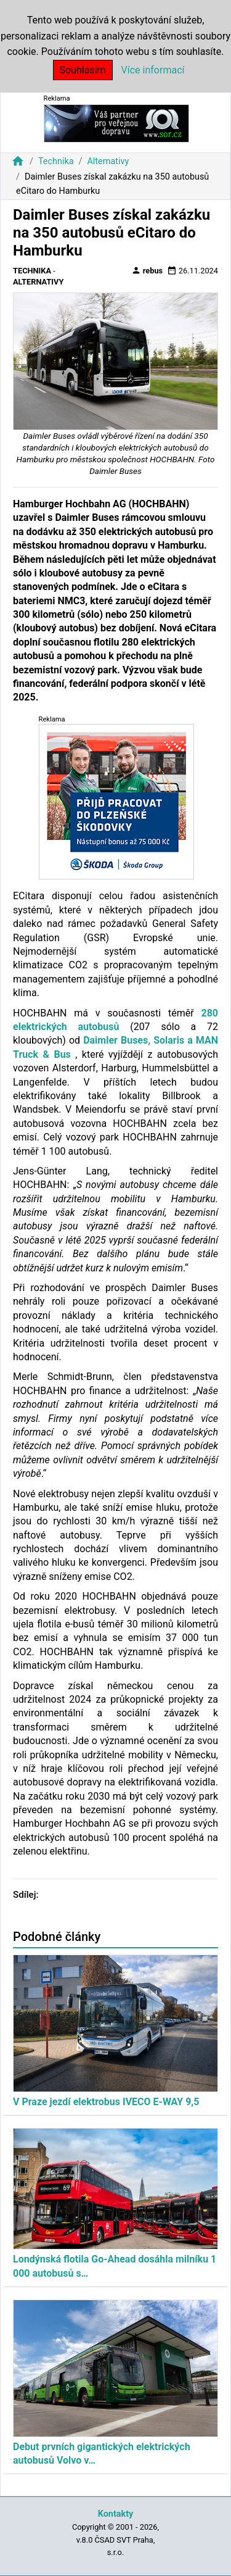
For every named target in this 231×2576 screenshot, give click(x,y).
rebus (147, 270)
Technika (56, 161)
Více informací (153, 70)
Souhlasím (83, 70)
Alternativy (108, 161)
